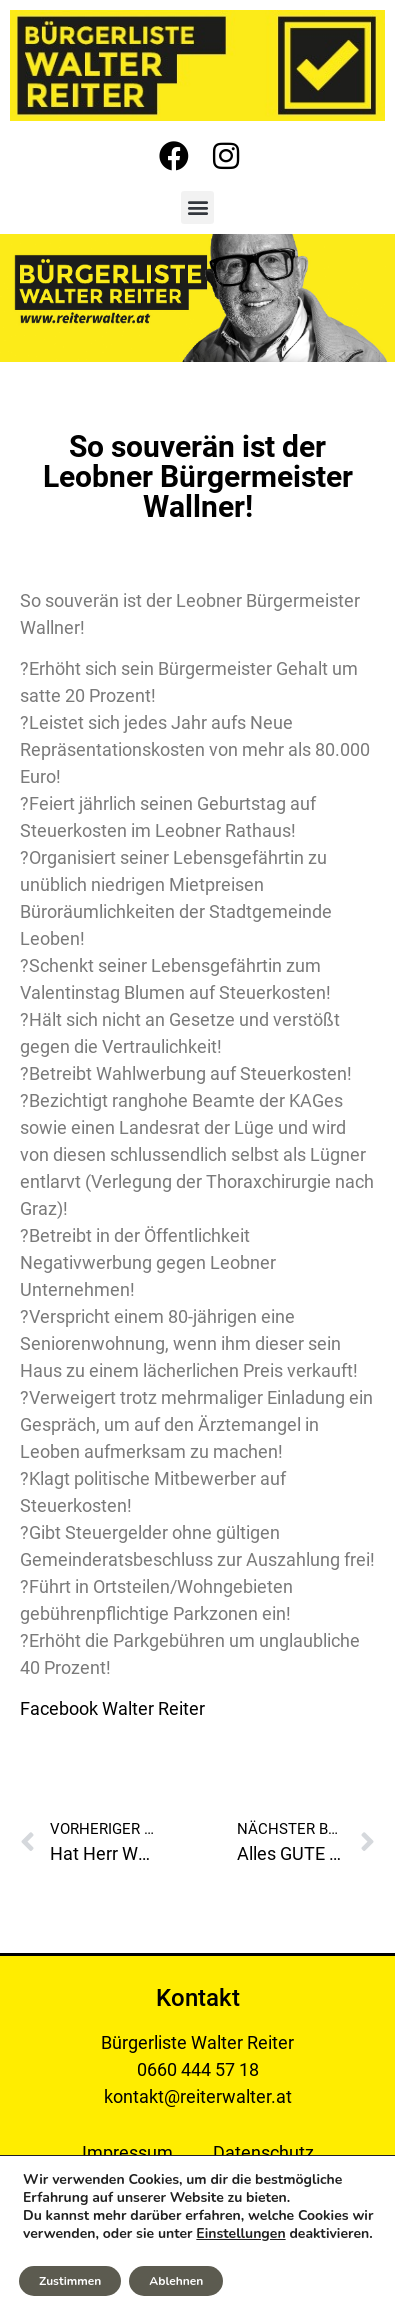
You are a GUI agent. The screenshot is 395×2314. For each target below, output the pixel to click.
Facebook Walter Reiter (112, 1708)
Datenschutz (263, 2152)
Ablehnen (176, 2281)
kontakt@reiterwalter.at (198, 2096)
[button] (197, 207)
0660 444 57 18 (198, 2069)
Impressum (127, 2152)
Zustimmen (70, 2281)
